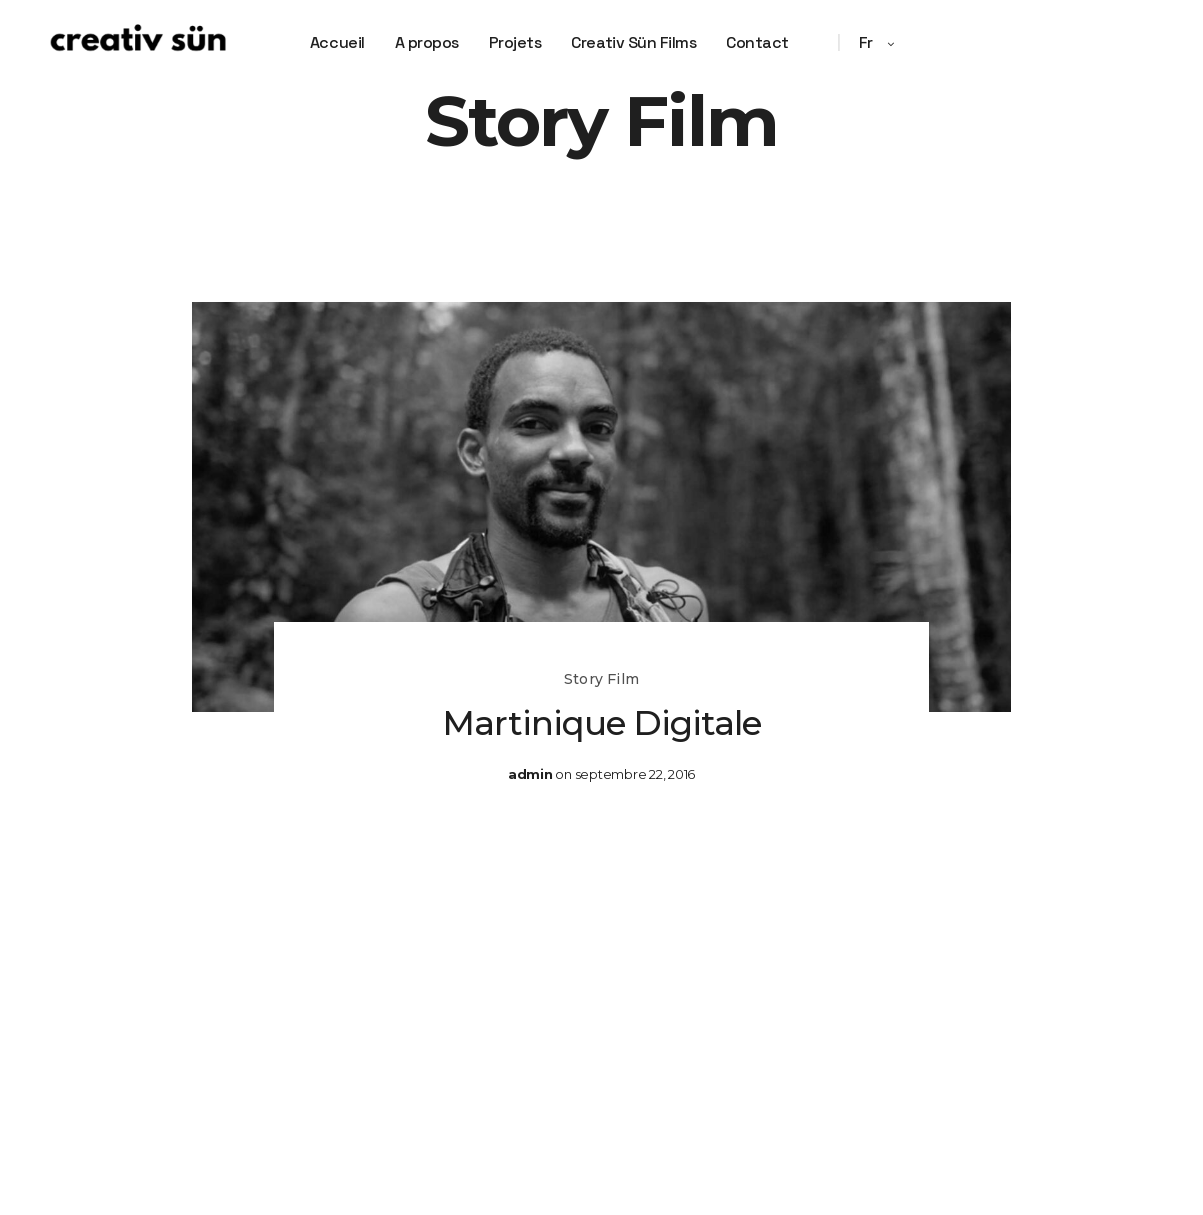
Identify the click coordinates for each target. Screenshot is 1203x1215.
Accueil (337, 42)
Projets (515, 42)
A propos (427, 42)
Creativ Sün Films (633, 42)
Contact (757, 42)
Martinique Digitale (601, 723)
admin (530, 774)
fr (868, 42)
